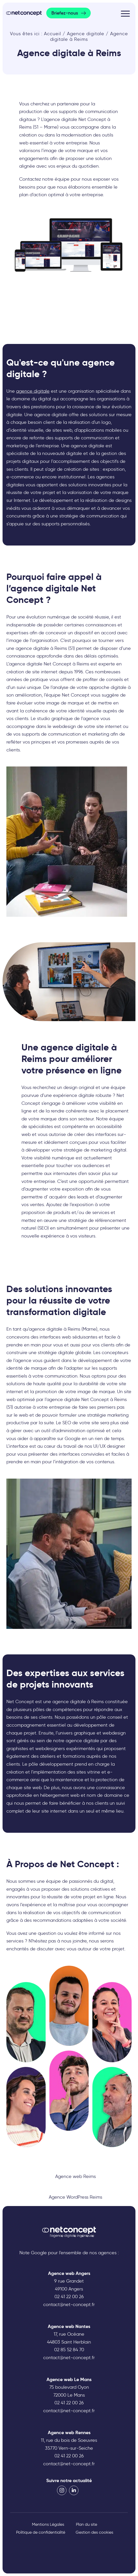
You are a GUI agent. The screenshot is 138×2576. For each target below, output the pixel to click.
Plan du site (86, 2524)
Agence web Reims (75, 2176)
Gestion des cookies (94, 2532)
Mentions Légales (48, 2524)
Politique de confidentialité (40, 2532)
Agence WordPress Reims (75, 2197)
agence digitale (33, 391)
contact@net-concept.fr (69, 2304)
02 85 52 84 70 (69, 2349)
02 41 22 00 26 (69, 2296)
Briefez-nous (64, 13)
